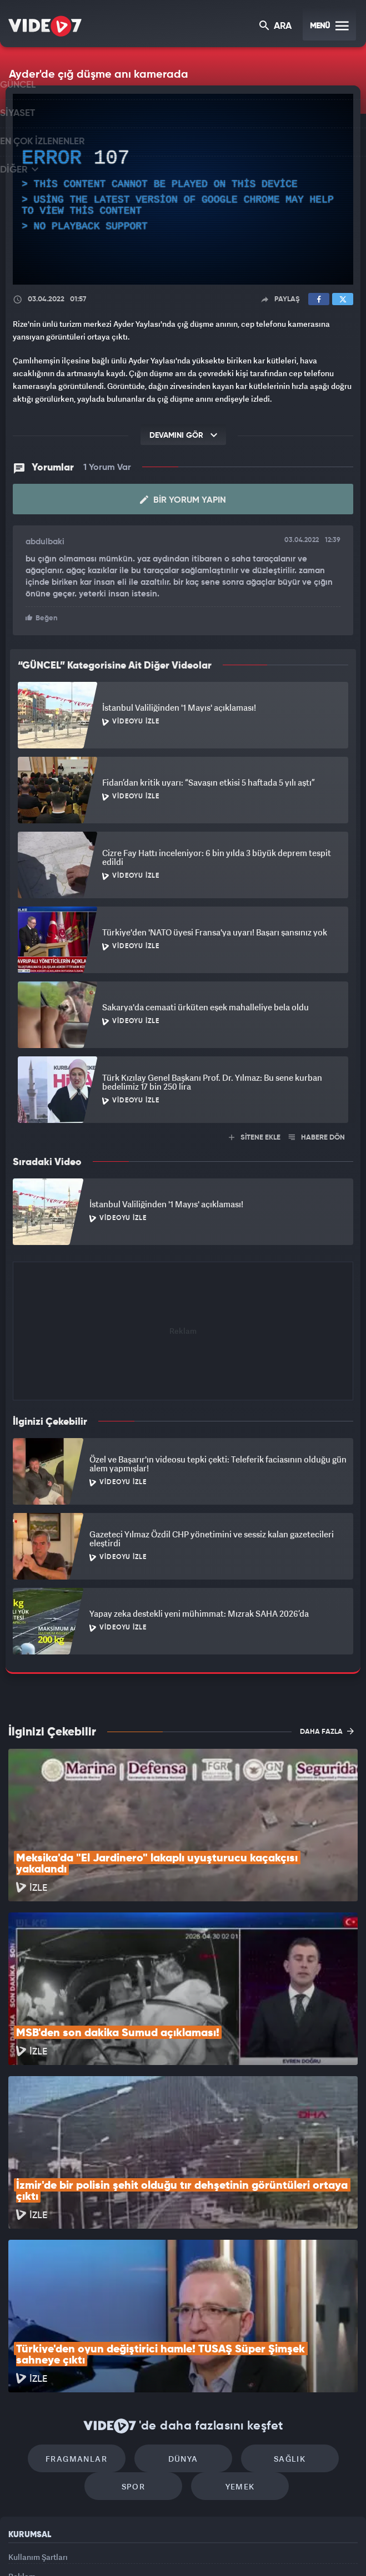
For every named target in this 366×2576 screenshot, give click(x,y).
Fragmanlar (88, 2308)
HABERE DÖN (317, 1137)
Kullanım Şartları (38, 2411)
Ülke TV (176, 2549)
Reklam (22, 2436)
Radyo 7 (94, 2549)
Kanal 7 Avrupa (137, 2549)
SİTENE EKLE (254, 1137)
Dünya (183, 2308)
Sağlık (278, 2308)
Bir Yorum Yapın (183, 499)
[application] (183, 189)
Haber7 (236, 2549)
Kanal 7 (50, 2549)
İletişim (21, 2462)
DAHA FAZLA (327, 1730)
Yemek (234, 2341)
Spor (139, 2341)
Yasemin (303, 2549)
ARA (276, 27)
